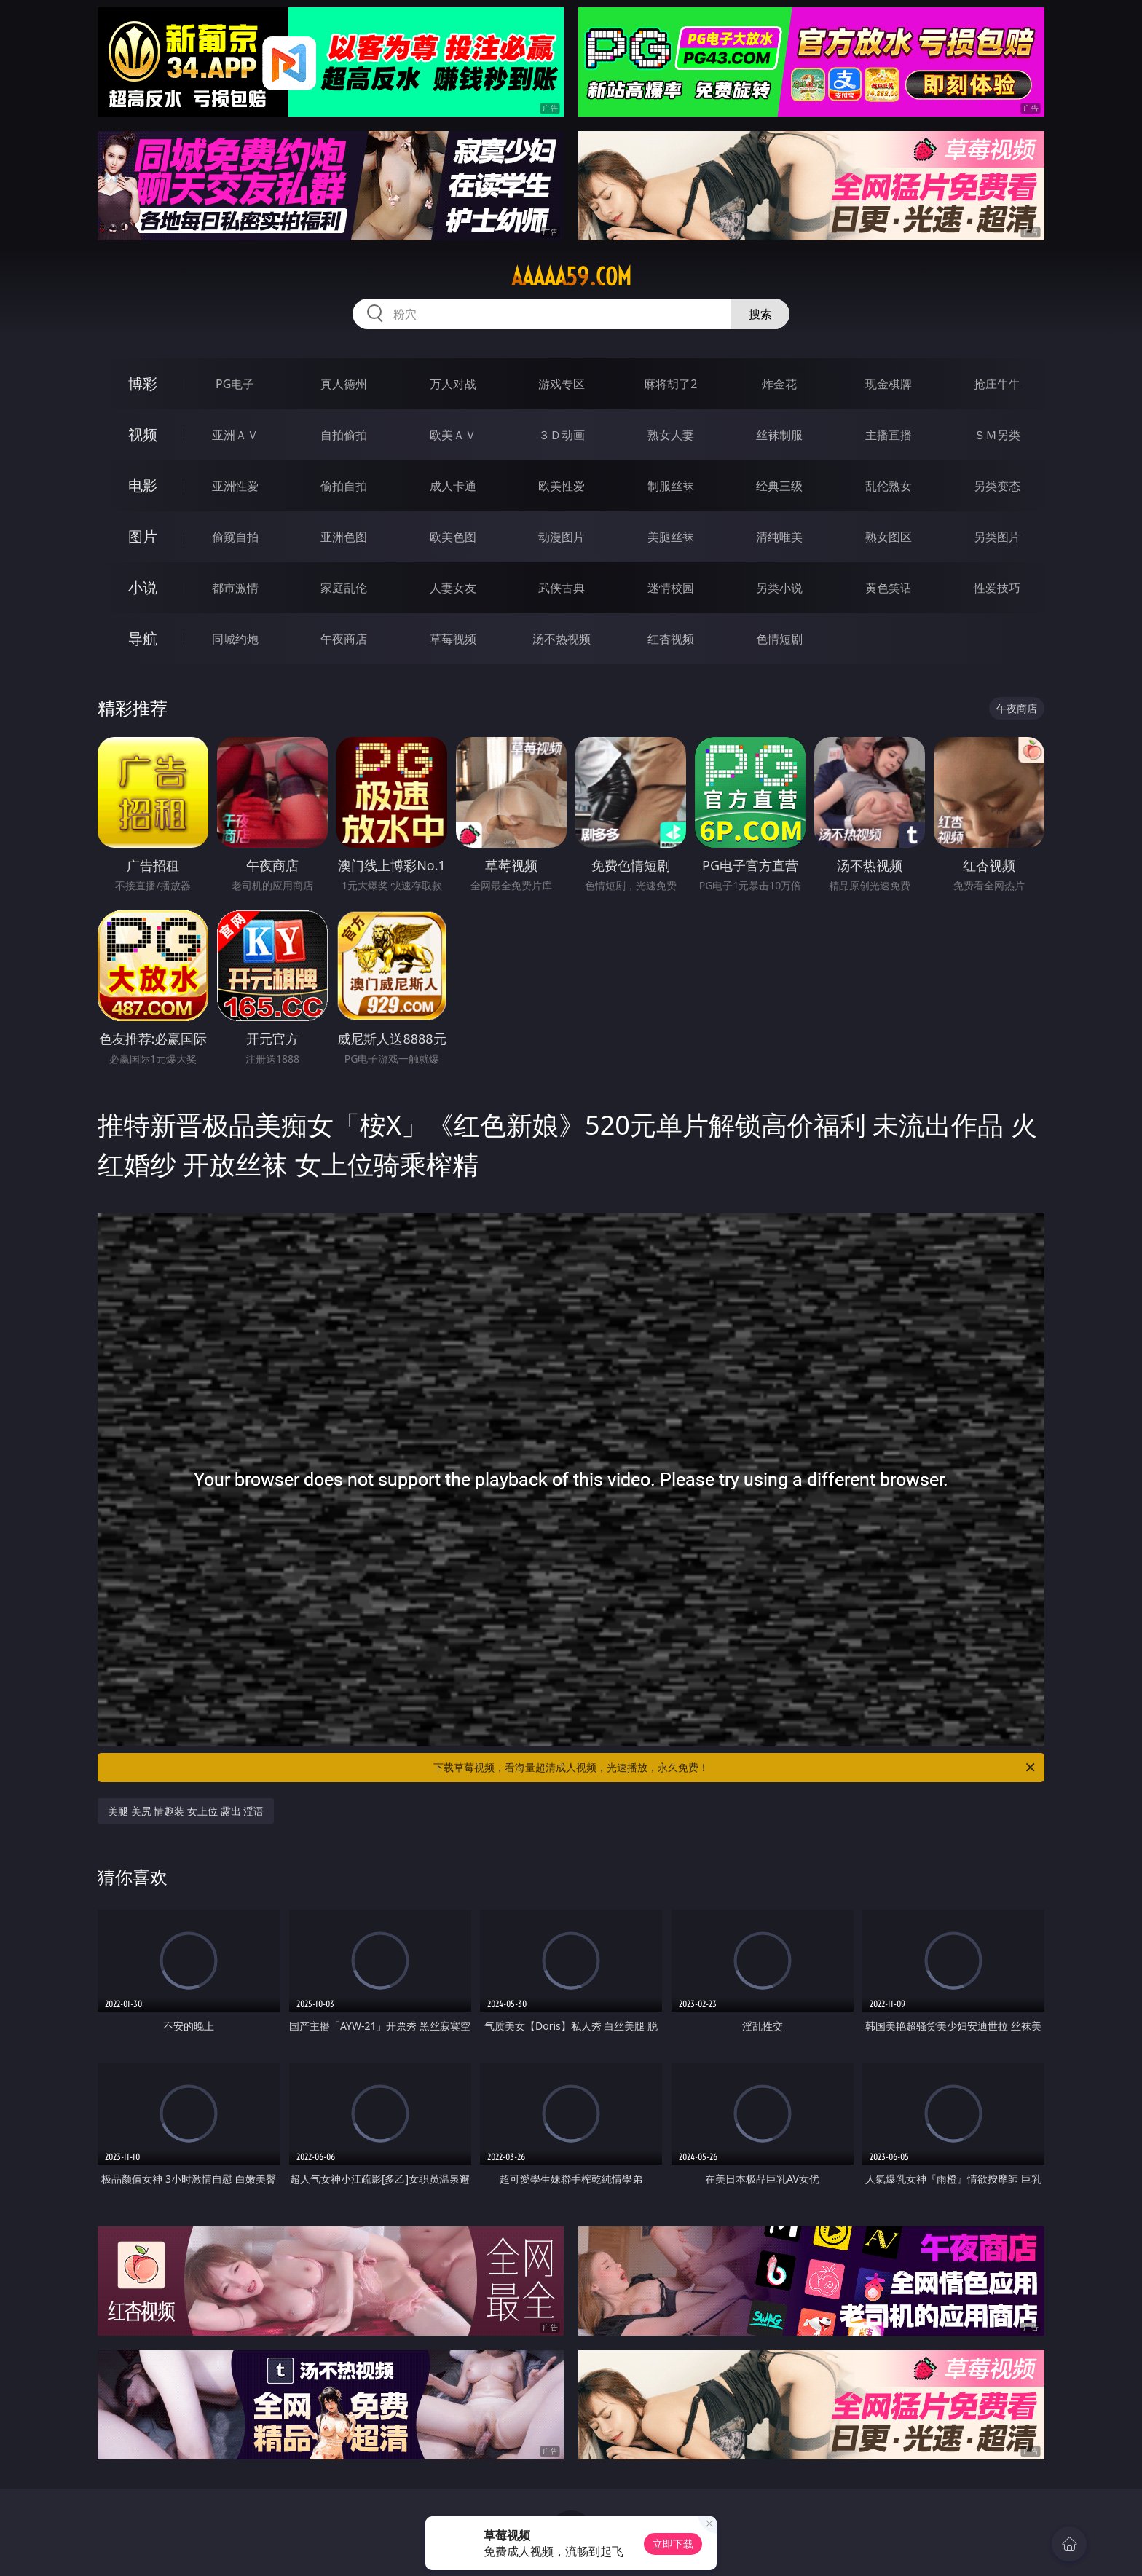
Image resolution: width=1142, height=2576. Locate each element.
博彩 (142, 383)
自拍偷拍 (343, 435)
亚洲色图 (343, 537)
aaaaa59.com (571, 276)
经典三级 (779, 486)
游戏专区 (561, 384)
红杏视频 (670, 639)
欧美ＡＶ (453, 435)
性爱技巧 (997, 588)
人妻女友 (453, 588)
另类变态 (997, 486)
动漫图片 (561, 537)
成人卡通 (453, 486)
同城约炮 (235, 639)
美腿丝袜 (670, 537)
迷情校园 (670, 588)
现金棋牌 (888, 384)
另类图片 (997, 537)
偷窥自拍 (235, 537)
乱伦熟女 (888, 486)
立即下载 (673, 2544)
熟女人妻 (670, 435)
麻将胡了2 (670, 384)
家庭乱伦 (343, 588)
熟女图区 (888, 537)
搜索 (760, 314)
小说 (142, 587)
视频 (142, 434)
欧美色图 (453, 537)
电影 (142, 485)
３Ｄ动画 (561, 435)
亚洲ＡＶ (235, 435)
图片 (142, 536)
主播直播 (888, 435)
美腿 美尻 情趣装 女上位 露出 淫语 (186, 1811)
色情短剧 (779, 639)
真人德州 (343, 384)
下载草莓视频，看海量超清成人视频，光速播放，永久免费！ (735, 1767)
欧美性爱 (561, 486)
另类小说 (779, 588)
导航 (142, 638)
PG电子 (235, 384)
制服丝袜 (670, 486)
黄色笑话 (888, 588)
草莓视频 (453, 639)
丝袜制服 (779, 435)
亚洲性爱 (235, 486)
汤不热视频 (561, 639)
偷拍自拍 (343, 486)
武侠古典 (561, 588)
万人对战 (453, 384)
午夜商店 (343, 639)
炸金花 (779, 384)
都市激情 (235, 588)
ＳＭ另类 (997, 435)
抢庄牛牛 (997, 384)
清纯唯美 (779, 537)
